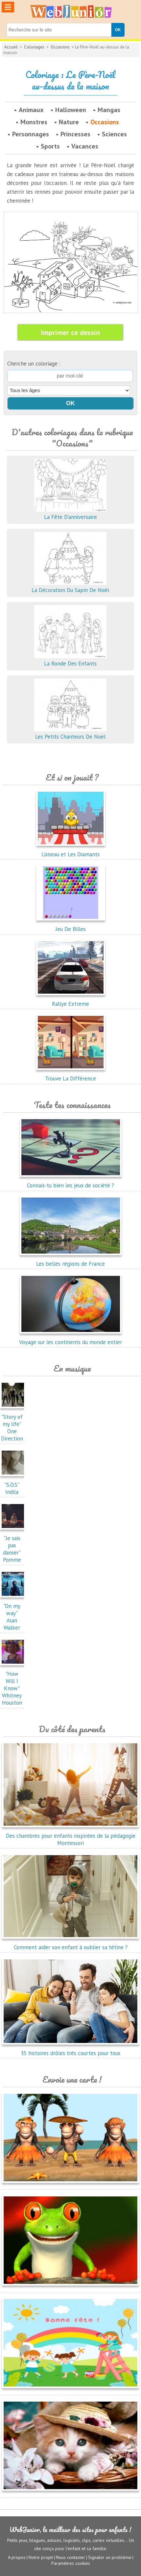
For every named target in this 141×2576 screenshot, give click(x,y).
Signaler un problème (109, 2557)
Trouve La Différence (70, 1075)
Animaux (31, 110)
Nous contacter (70, 2557)
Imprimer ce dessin (70, 332)
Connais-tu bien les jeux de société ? (71, 1182)
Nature (69, 122)
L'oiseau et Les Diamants (70, 850)
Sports (50, 146)
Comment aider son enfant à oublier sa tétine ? (70, 1943)
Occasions (60, 47)
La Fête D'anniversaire (70, 513)
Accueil (11, 47)
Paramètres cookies (70, 2563)
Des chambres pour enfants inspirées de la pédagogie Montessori (70, 1836)
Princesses (75, 134)
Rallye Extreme (70, 1000)
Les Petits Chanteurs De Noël (70, 733)
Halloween (70, 110)
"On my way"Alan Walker (13, 1613)
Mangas (109, 110)
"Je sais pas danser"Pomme (13, 1545)
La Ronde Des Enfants (70, 660)
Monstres (33, 122)
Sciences (114, 134)
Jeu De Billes (70, 925)
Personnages (30, 134)
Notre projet (41, 2557)
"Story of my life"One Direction (13, 1424)
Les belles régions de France (71, 1260)
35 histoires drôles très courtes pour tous (70, 2049)
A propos (17, 2557)
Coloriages (34, 47)
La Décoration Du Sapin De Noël (70, 586)
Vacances (84, 146)
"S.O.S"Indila (13, 1485)
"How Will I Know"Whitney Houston (13, 1684)
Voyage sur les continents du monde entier (70, 1338)
